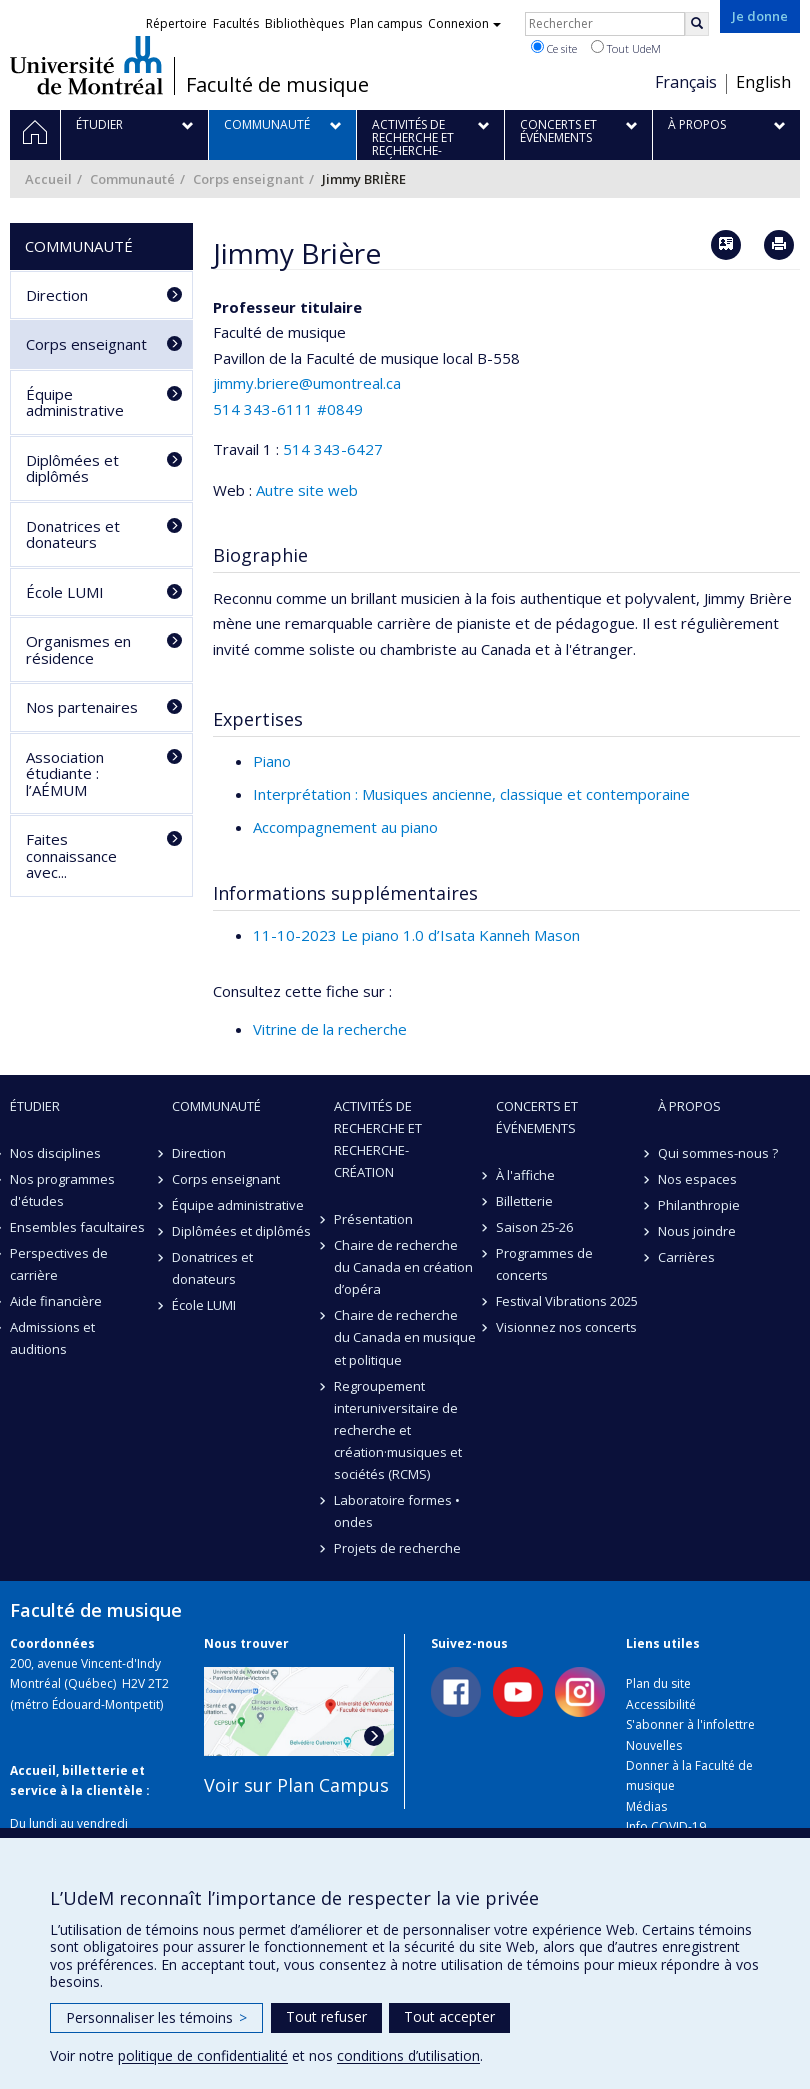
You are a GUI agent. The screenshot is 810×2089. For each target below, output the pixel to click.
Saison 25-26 (534, 1227)
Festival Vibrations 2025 (567, 1301)
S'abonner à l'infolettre (690, 1724)
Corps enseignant (248, 179)
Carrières (686, 1257)
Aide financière (56, 1301)
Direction (57, 295)
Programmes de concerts (544, 1264)
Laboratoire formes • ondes (397, 1511)
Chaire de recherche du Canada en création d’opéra (403, 1267)
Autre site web (307, 490)
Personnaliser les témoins (156, 2017)
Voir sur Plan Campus (296, 1785)
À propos (689, 1106)
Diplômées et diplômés (72, 468)
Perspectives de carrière (59, 1264)
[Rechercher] (697, 24)
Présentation (373, 1219)
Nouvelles (654, 1745)
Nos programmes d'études (62, 1190)
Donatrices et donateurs (73, 534)
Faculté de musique (277, 85)
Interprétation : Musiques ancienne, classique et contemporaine (471, 794)
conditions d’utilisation (408, 2055)
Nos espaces (697, 1179)
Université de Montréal (86, 65)
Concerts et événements (537, 1117)
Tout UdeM (626, 48)
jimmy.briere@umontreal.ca (307, 383)
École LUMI (65, 592)
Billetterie (524, 1201)
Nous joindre (697, 1231)
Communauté (132, 179)
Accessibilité (661, 1704)
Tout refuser (326, 2016)
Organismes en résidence (78, 649)
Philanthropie (699, 1205)
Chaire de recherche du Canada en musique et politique (405, 1337)
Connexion (464, 23)
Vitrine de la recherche (330, 1029)
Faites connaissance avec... (71, 855)
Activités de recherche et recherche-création (378, 1139)
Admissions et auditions (52, 1338)
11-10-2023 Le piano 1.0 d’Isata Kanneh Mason (416, 935)
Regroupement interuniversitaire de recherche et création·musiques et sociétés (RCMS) (398, 1430)
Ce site (554, 48)
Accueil (48, 179)
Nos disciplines (55, 1153)
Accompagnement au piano (345, 827)
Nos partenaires (82, 707)
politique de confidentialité (203, 2055)
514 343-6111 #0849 (288, 409)
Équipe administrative (75, 402)
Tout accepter (449, 2016)
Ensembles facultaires (77, 1227)
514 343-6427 (333, 449)
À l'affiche (525, 1175)
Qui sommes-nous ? (718, 1153)
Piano (272, 761)
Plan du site (658, 1683)
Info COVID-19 (666, 1826)
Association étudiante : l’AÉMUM (65, 773)
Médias (646, 1806)
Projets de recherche (397, 1548)
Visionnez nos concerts (566, 1327)
